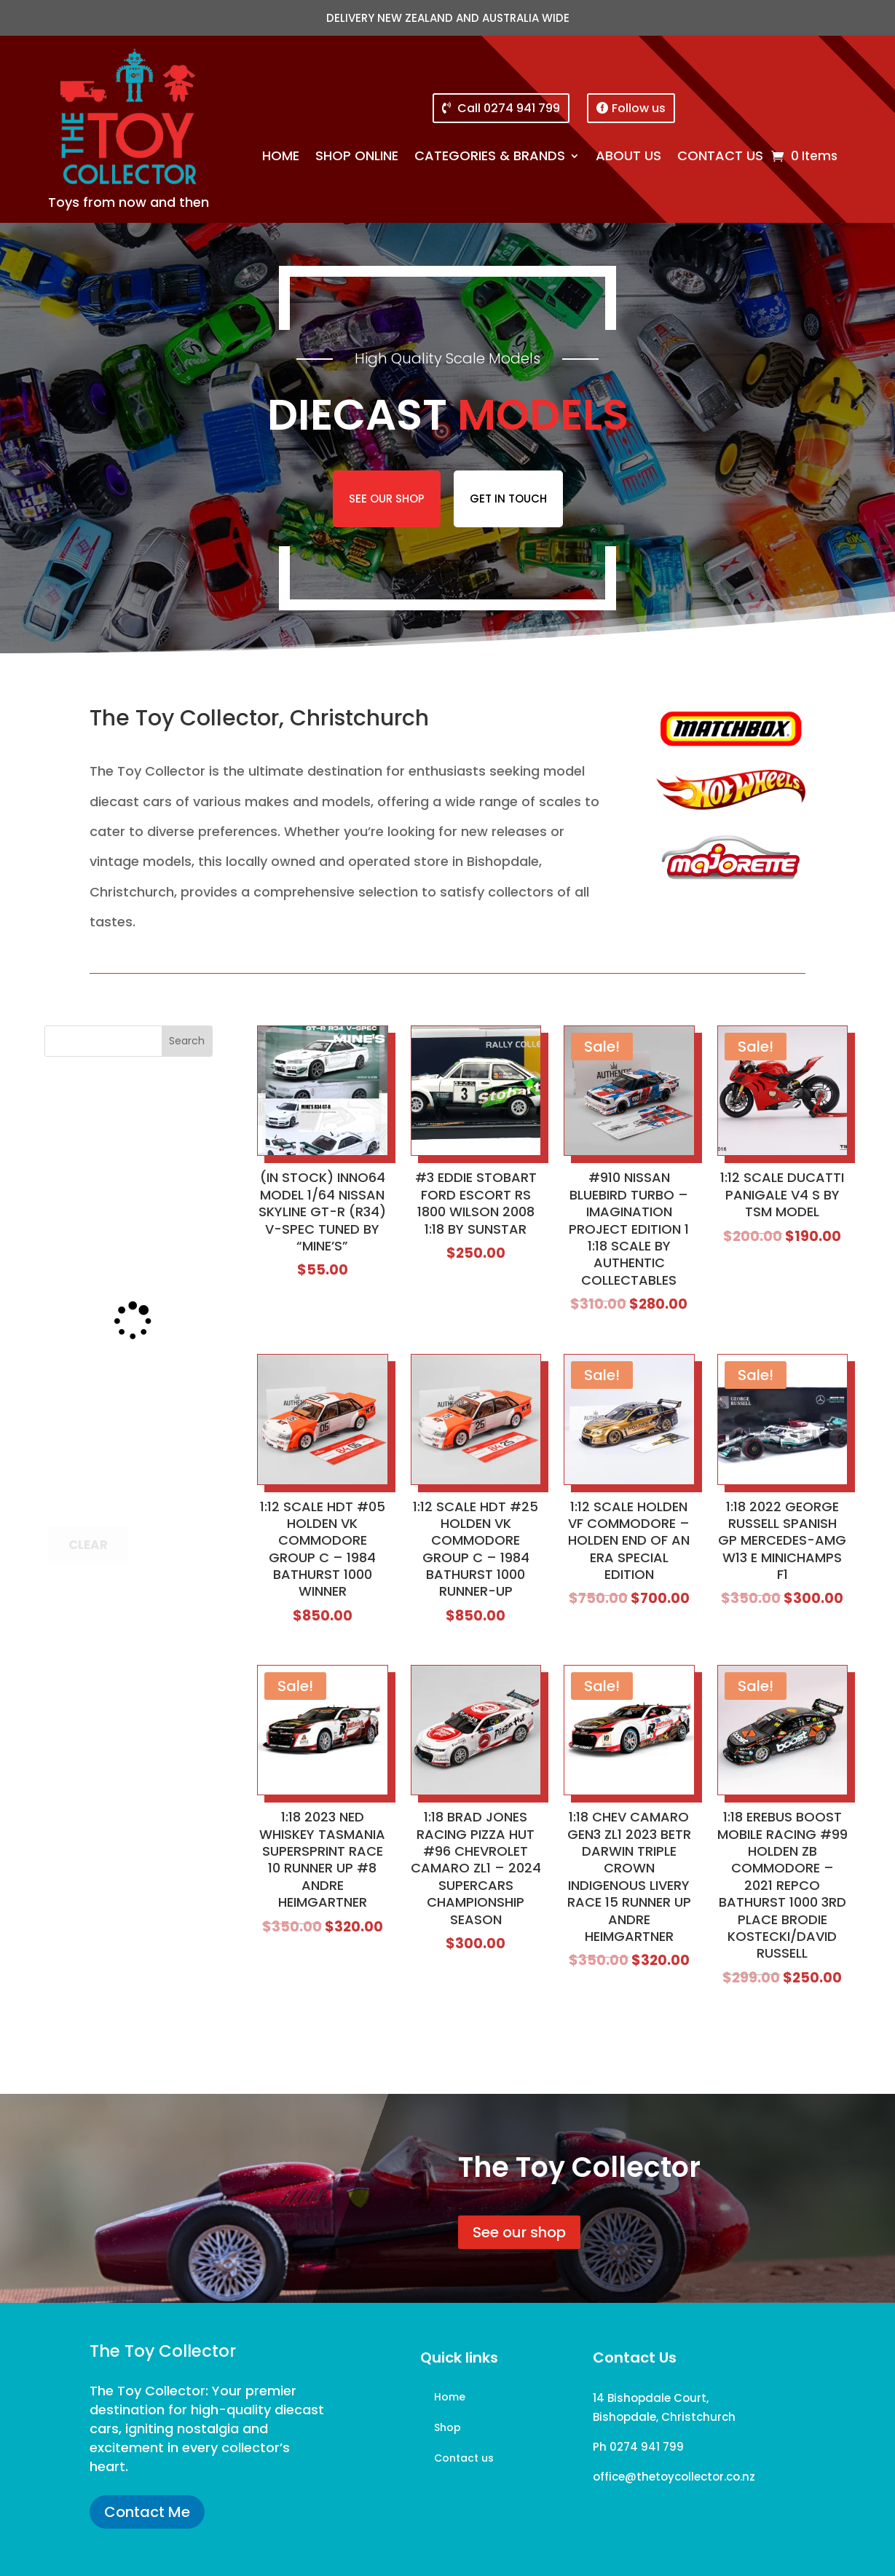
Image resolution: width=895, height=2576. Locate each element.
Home (280, 158)
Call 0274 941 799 (508, 108)
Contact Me (147, 2512)
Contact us (720, 158)
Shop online (356, 158)
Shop (447, 2428)
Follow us (639, 108)
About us (628, 158)
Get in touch (508, 498)
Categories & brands (489, 158)
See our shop (387, 498)
